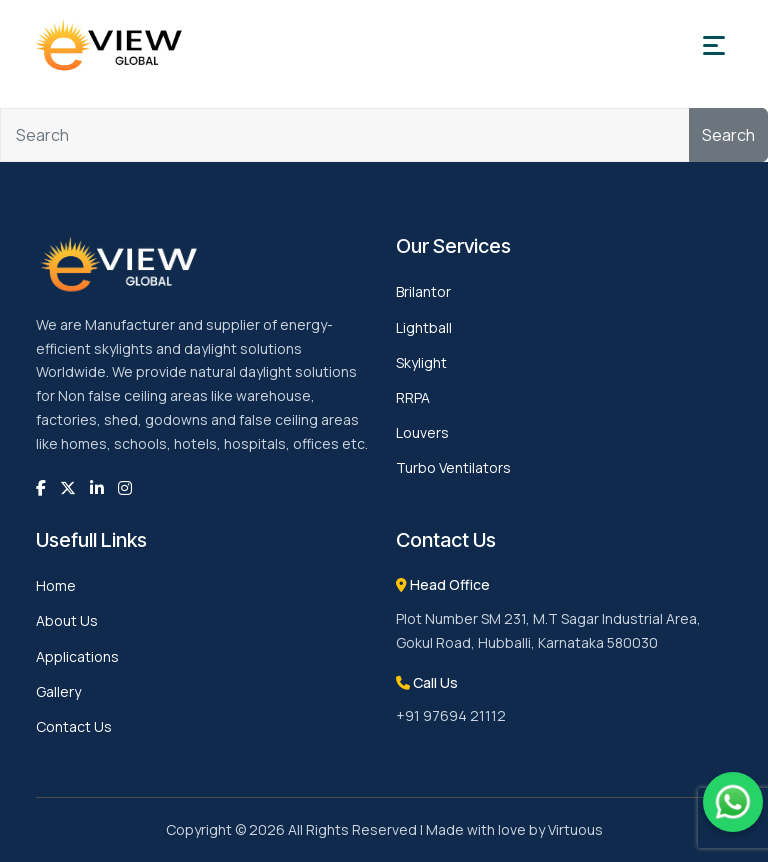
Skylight (421, 362)
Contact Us (74, 726)
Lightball (424, 327)
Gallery (58, 691)
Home (56, 585)
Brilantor (423, 291)
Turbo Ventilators (453, 467)
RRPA (413, 397)
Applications (77, 656)
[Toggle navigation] (714, 45)
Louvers (422, 432)
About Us (67, 620)
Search (728, 135)
